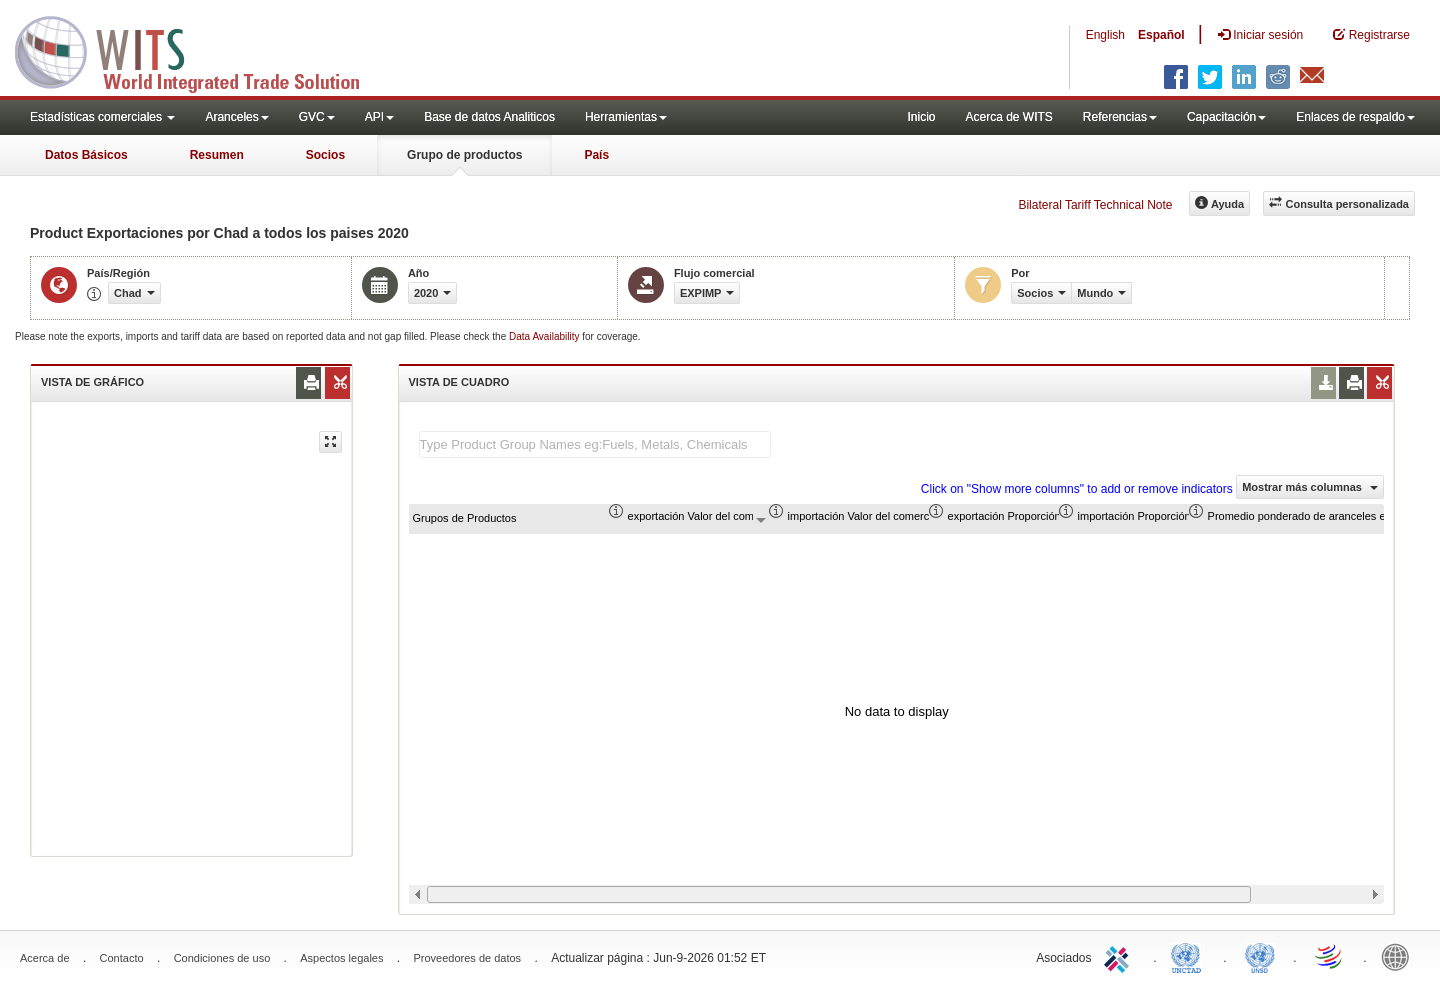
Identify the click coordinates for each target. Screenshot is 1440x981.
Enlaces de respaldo (1355, 117)
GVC (317, 117)
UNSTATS (1260, 956)
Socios (325, 155)
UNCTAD (1190, 956)
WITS (200, 50)
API (379, 117)
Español (1161, 35)
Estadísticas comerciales (102, 117)
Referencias (1120, 117)
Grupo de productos (464, 155)
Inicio (921, 117)
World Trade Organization (1330, 956)
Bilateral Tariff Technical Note (1095, 205)
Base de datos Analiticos (489, 117)
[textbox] (595, 444)
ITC (1120, 956)
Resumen (217, 155)
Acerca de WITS (1008, 117)
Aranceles (236, 117)
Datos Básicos (86, 155)
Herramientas (626, 117)
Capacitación (1226, 117)
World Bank (1400, 956)
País (596, 155)
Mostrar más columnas (1310, 487)
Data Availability (545, 336)
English (1105, 35)
